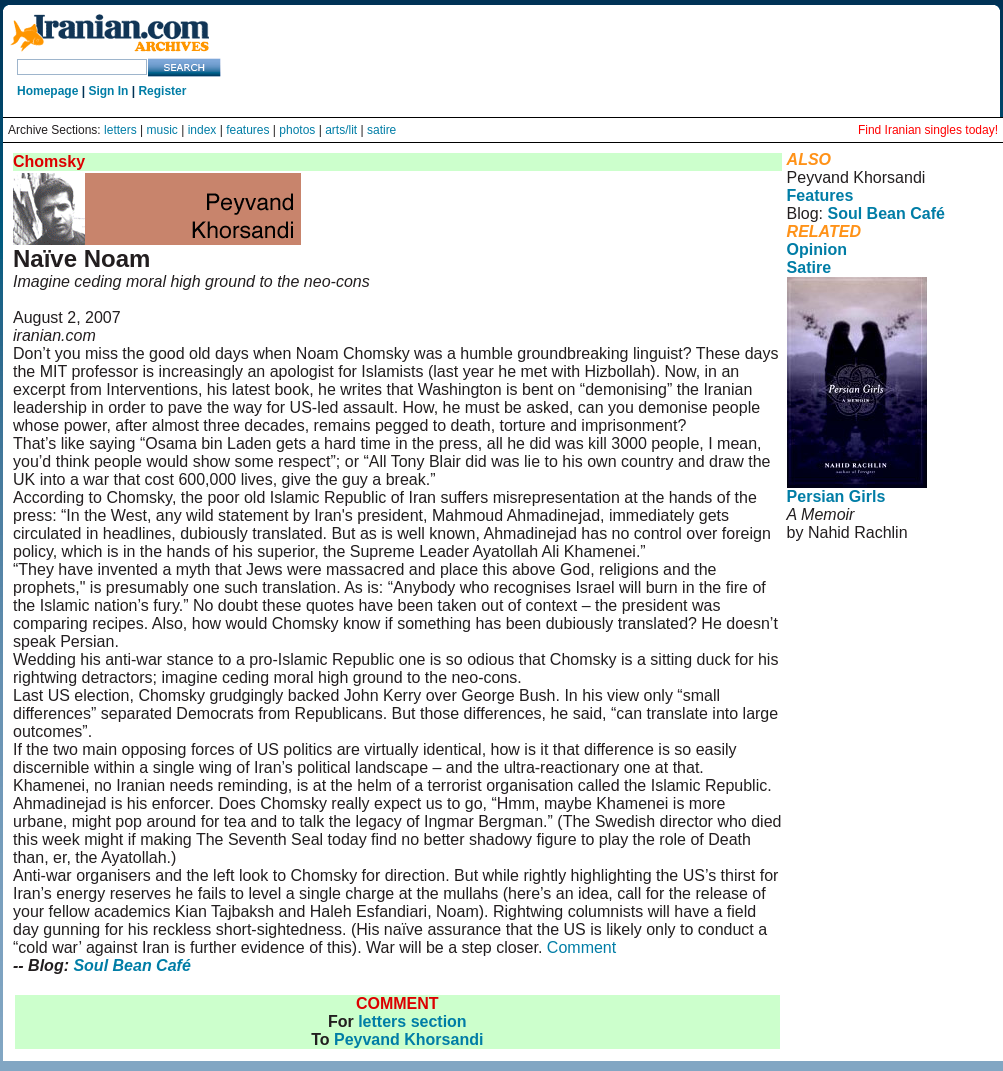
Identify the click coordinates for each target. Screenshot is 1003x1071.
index (202, 130)
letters (120, 130)
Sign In (108, 91)
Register (162, 91)
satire (381, 130)
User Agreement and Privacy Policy (870, 604)
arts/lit (341, 130)
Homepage (47, 91)
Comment (581, 947)
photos (297, 130)
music (162, 130)
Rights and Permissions (864, 631)
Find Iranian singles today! (928, 130)
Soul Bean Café (131, 965)
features (247, 130)
